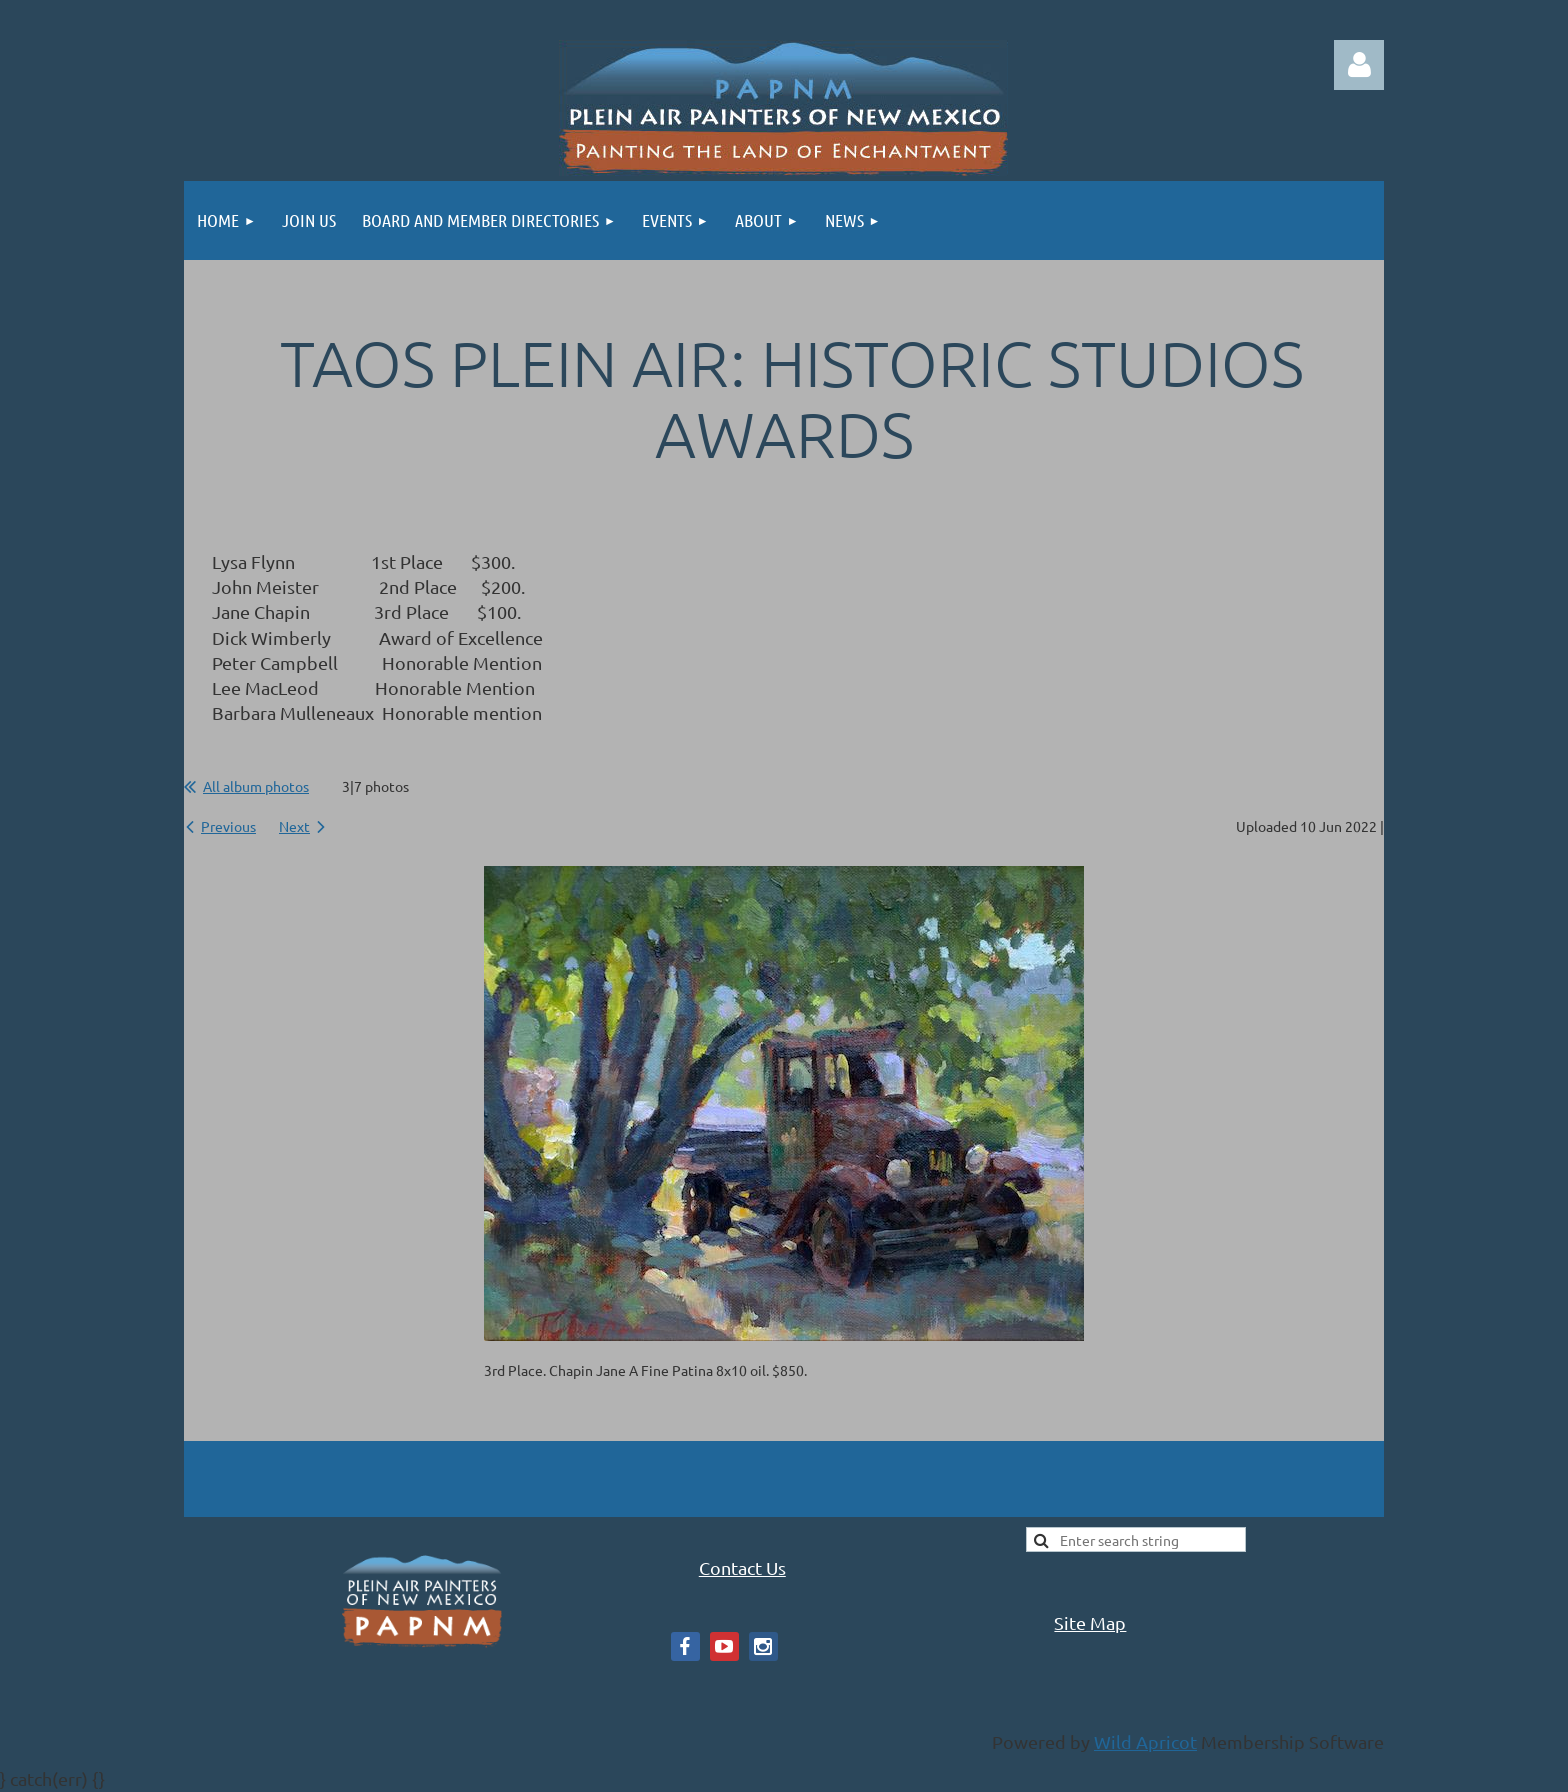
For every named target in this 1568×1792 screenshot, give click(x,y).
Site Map (1090, 1622)
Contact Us (742, 1567)
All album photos (256, 786)
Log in (1359, 65)
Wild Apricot (1145, 1741)
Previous (228, 826)
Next (294, 826)
